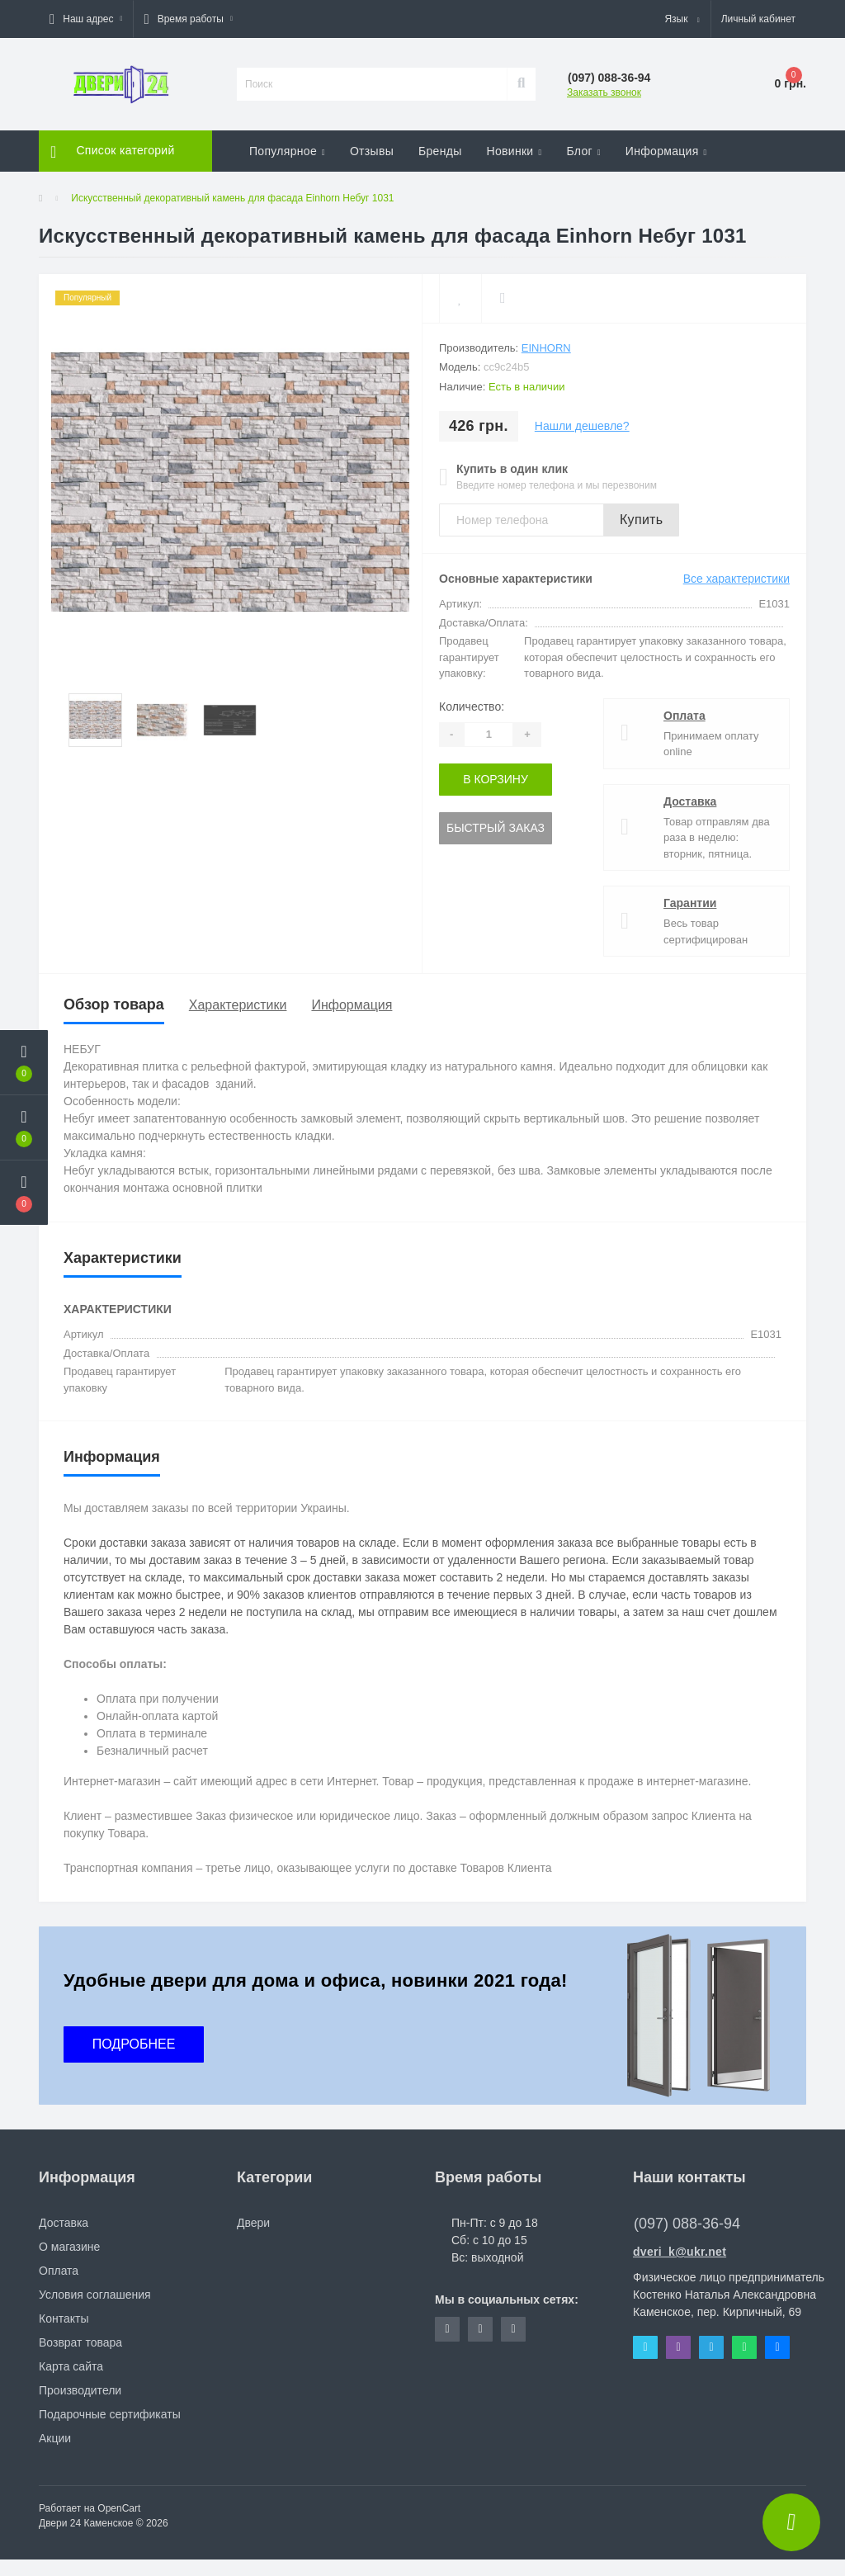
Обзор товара (114, 1004)
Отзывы (372, 151)
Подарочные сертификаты (110, 2414)
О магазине (69, 2246)
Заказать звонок (604, 92)
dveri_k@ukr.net (679, 2251)
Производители (80, 2390)
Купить (641, 520)
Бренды (440, 151)
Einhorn (546, 348)
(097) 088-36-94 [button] (687, 2223)
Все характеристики (736, 578)
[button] (86, 19)
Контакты (63, 2318)
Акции (55, 2438)
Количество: (471, 706)
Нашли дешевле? (582, 425)
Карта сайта (71, 2366)
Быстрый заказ (495, 827)
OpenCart (118, 2508)
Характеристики (238, 1005)
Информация (351, 1005)
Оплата (684, 715)
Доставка (689, 801)
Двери (253, 2222)
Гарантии (689, 903)
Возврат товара (80, 2342)
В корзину (495, 779)
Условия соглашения (95, 2294)
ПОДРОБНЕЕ (134, 2044)
